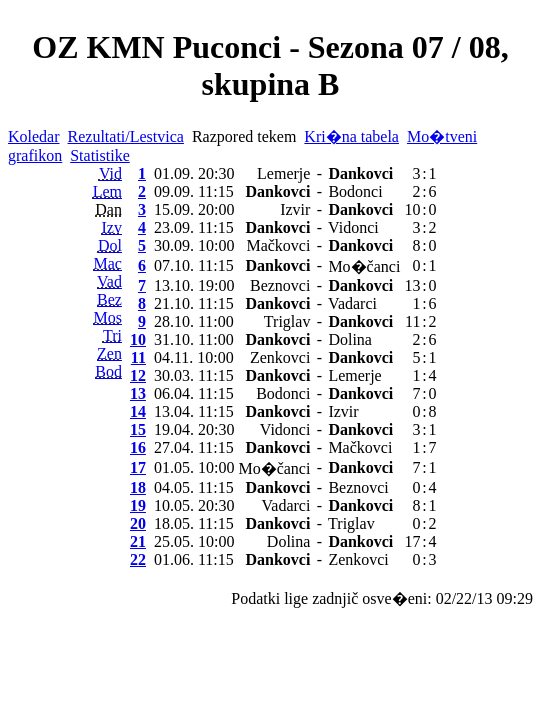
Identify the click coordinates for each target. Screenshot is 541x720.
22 (138, 559)
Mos (108, 317)
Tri (112, 335)
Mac (108, 263)
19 (138, 505)
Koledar (34, 136)
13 (138, 393)
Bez (109, 299)
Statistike (100, 155)
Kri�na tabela (351, 136)
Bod (108, 371)
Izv (112, 227)
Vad (109, 281)
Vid (110, 173)
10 (138, 339)
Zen (109, 353)
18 (138, 487)
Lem (107, 191)
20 (138, 523)
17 (138, 467)
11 (138, 357)
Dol (110, 245)
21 (138, 541)
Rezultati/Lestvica (126, 136)
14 (138, 411)
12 (138, 375)
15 (138, 429)
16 (138, 447)
